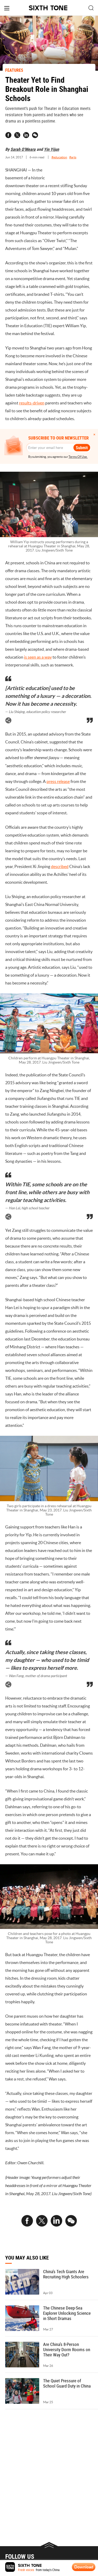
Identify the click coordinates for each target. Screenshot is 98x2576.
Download (83, 2566)
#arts (72, 157)
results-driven (31, 402)
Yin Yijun (51, 149)
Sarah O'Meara (23, 149)
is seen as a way (38, 657)
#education (59, 157)
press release (58, 781)
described (59, 866)
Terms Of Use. (78, 456)
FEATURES (14, 70)
